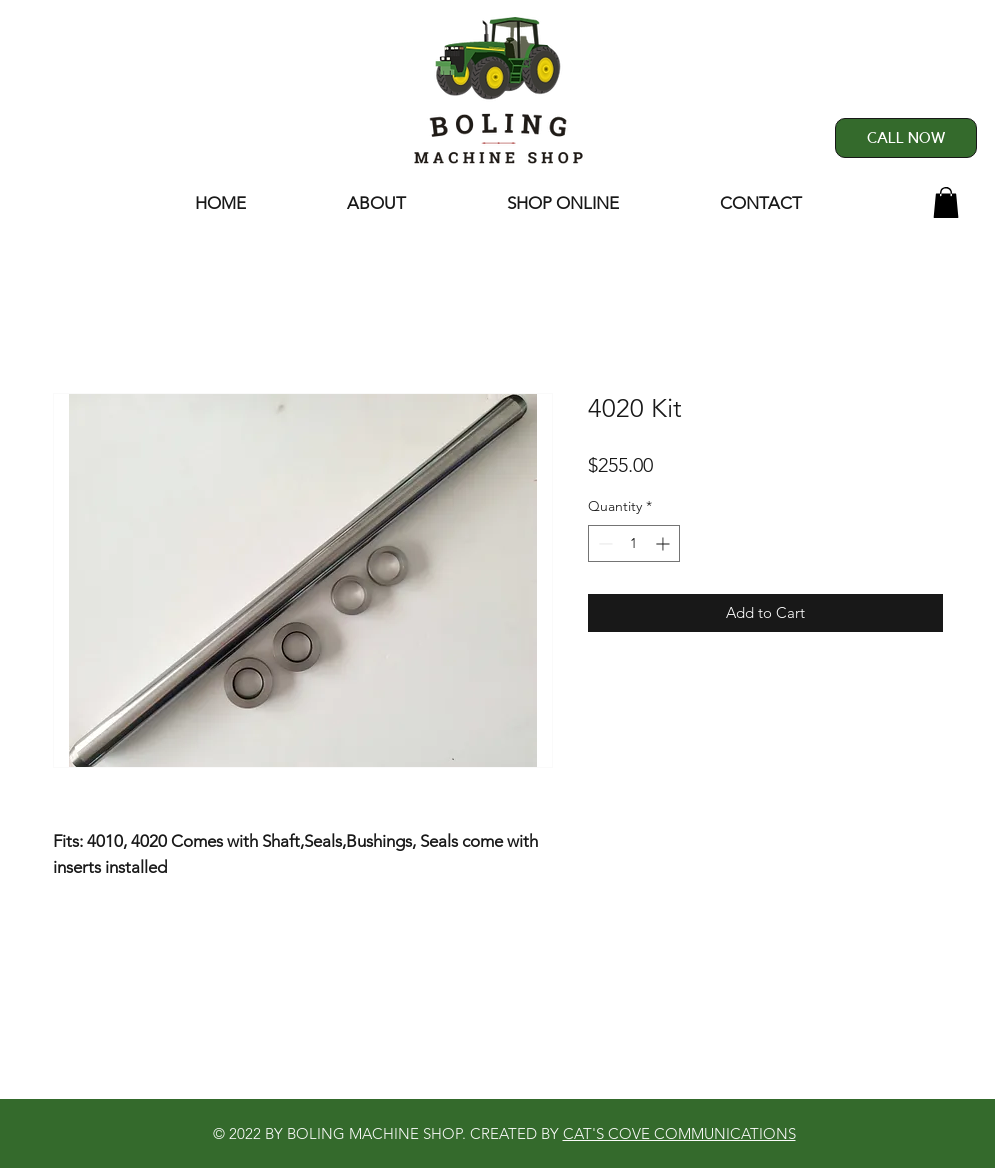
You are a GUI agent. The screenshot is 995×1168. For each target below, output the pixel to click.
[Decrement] (603, 543)
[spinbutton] (634, 543)
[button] (946, 202)
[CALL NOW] (906, 138)
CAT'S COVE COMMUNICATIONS (679, 1133)
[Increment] (664, 543)
